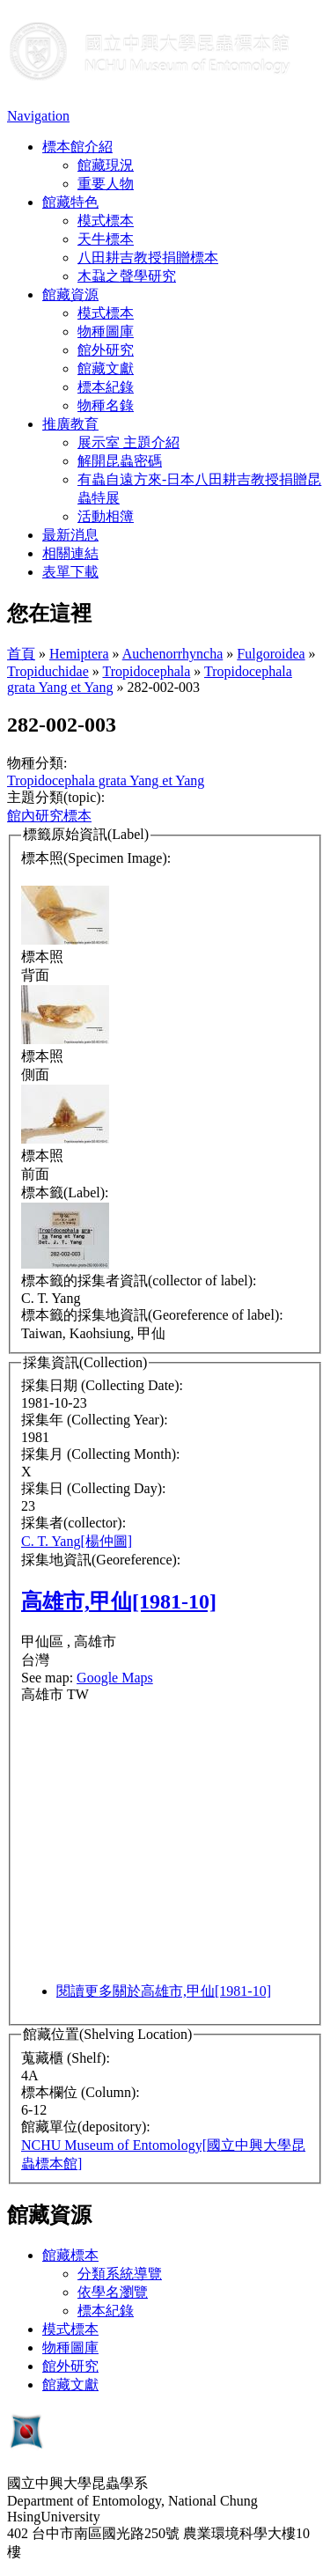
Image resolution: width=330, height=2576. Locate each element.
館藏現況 (105, 165)
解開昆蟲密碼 (119, 460)
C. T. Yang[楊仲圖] (76, 1541)
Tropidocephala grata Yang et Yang (105, 780)
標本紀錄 (105, 386)
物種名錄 (105, 405)
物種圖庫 (105, 331)
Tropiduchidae (48, 671)
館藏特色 (70, 202)
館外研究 (105, 349)
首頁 (21, 653)
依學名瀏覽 (112, 2292)
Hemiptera (79, 653)
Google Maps (115, 1677)
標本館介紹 (77, 146)
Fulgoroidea (270, 653)
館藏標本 (70, 2255)
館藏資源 (70, 294)
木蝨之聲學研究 (126, 276)
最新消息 (70, 534)
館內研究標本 (49, 815)
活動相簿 (105, 516)
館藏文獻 (105, 368)
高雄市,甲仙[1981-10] (118, 1601)
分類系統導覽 (119, 2273)
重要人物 (105, 183)
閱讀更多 (163, 1991)
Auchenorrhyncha (173, 653)
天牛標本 (105, 239)
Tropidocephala (146, 671)
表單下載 (70, 571)
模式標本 (105, 220)
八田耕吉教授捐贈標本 (147, 257)
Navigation (38, 115)
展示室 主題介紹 (128, 442)
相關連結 (70, 553)
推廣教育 (70, 423)
